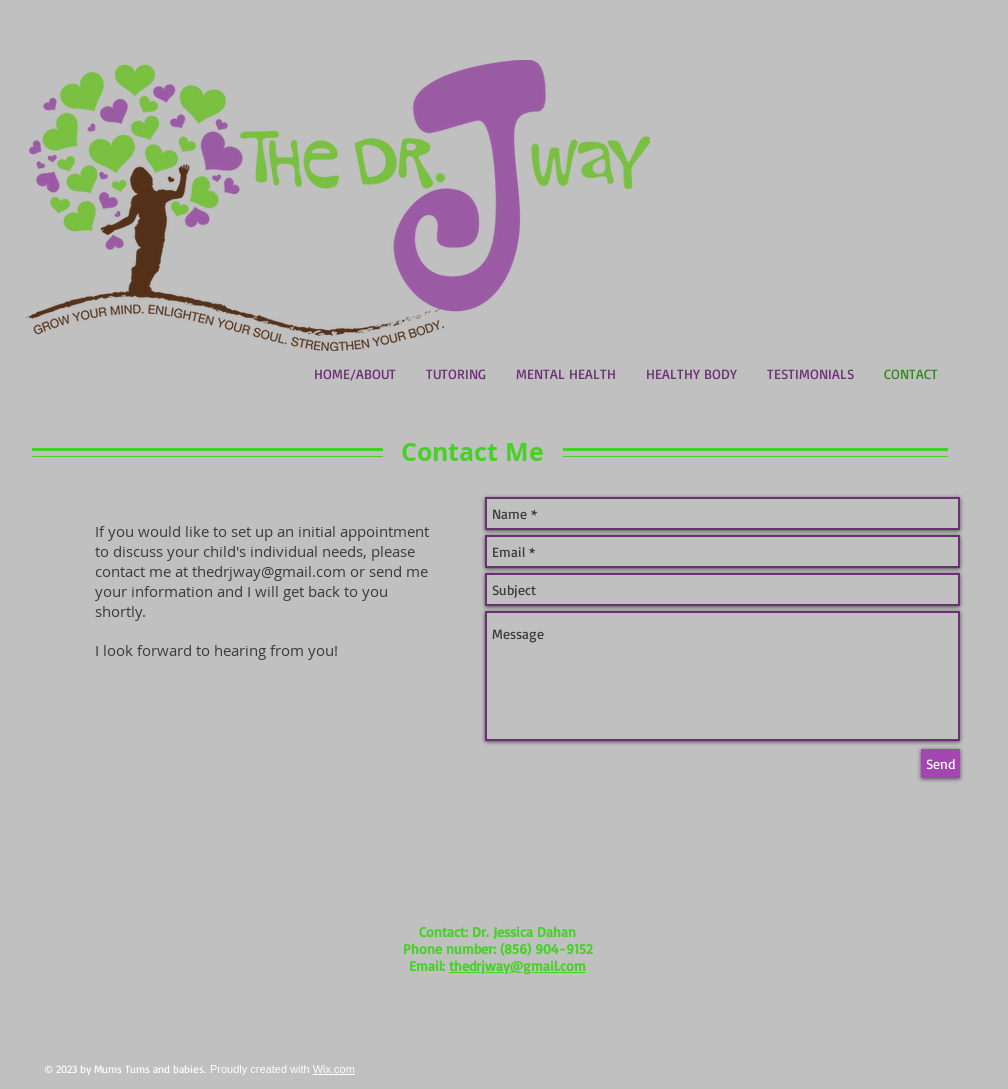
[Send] (940, 763)
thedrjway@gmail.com (269, 571)
